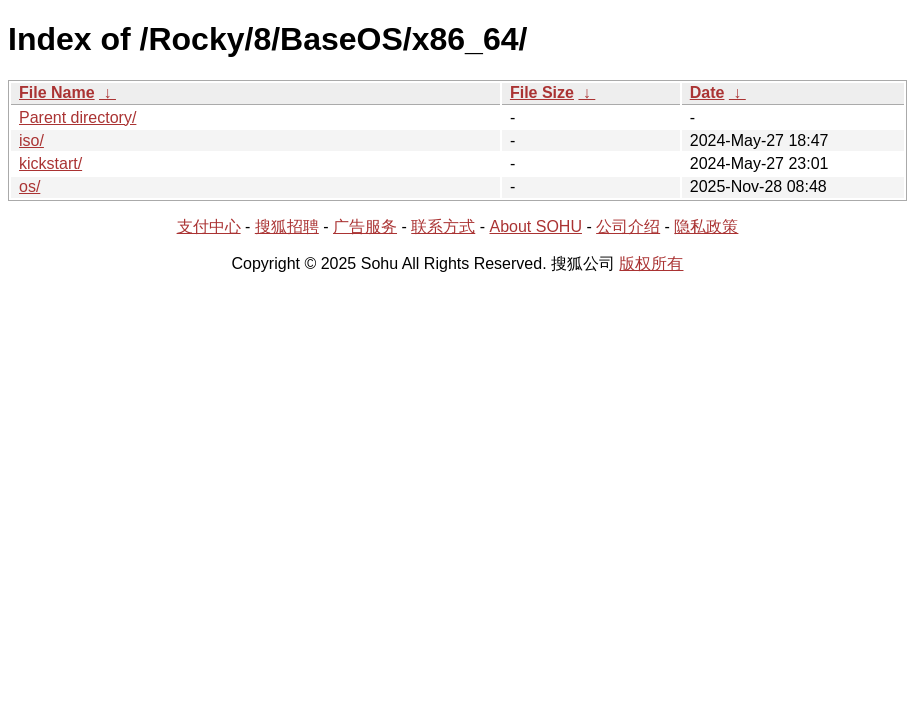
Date (707, 92)
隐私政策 (706, 226)
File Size (542, 92)
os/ (29, 186)
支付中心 (209, 226)
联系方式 (443, 226)
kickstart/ (50, 163)
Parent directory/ (77, 117)
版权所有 (651, 263)
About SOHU (535, 226)
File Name (57, 92)
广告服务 (365, 226)
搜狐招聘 (287, 226)
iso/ (31, 140)
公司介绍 (628, 226)
